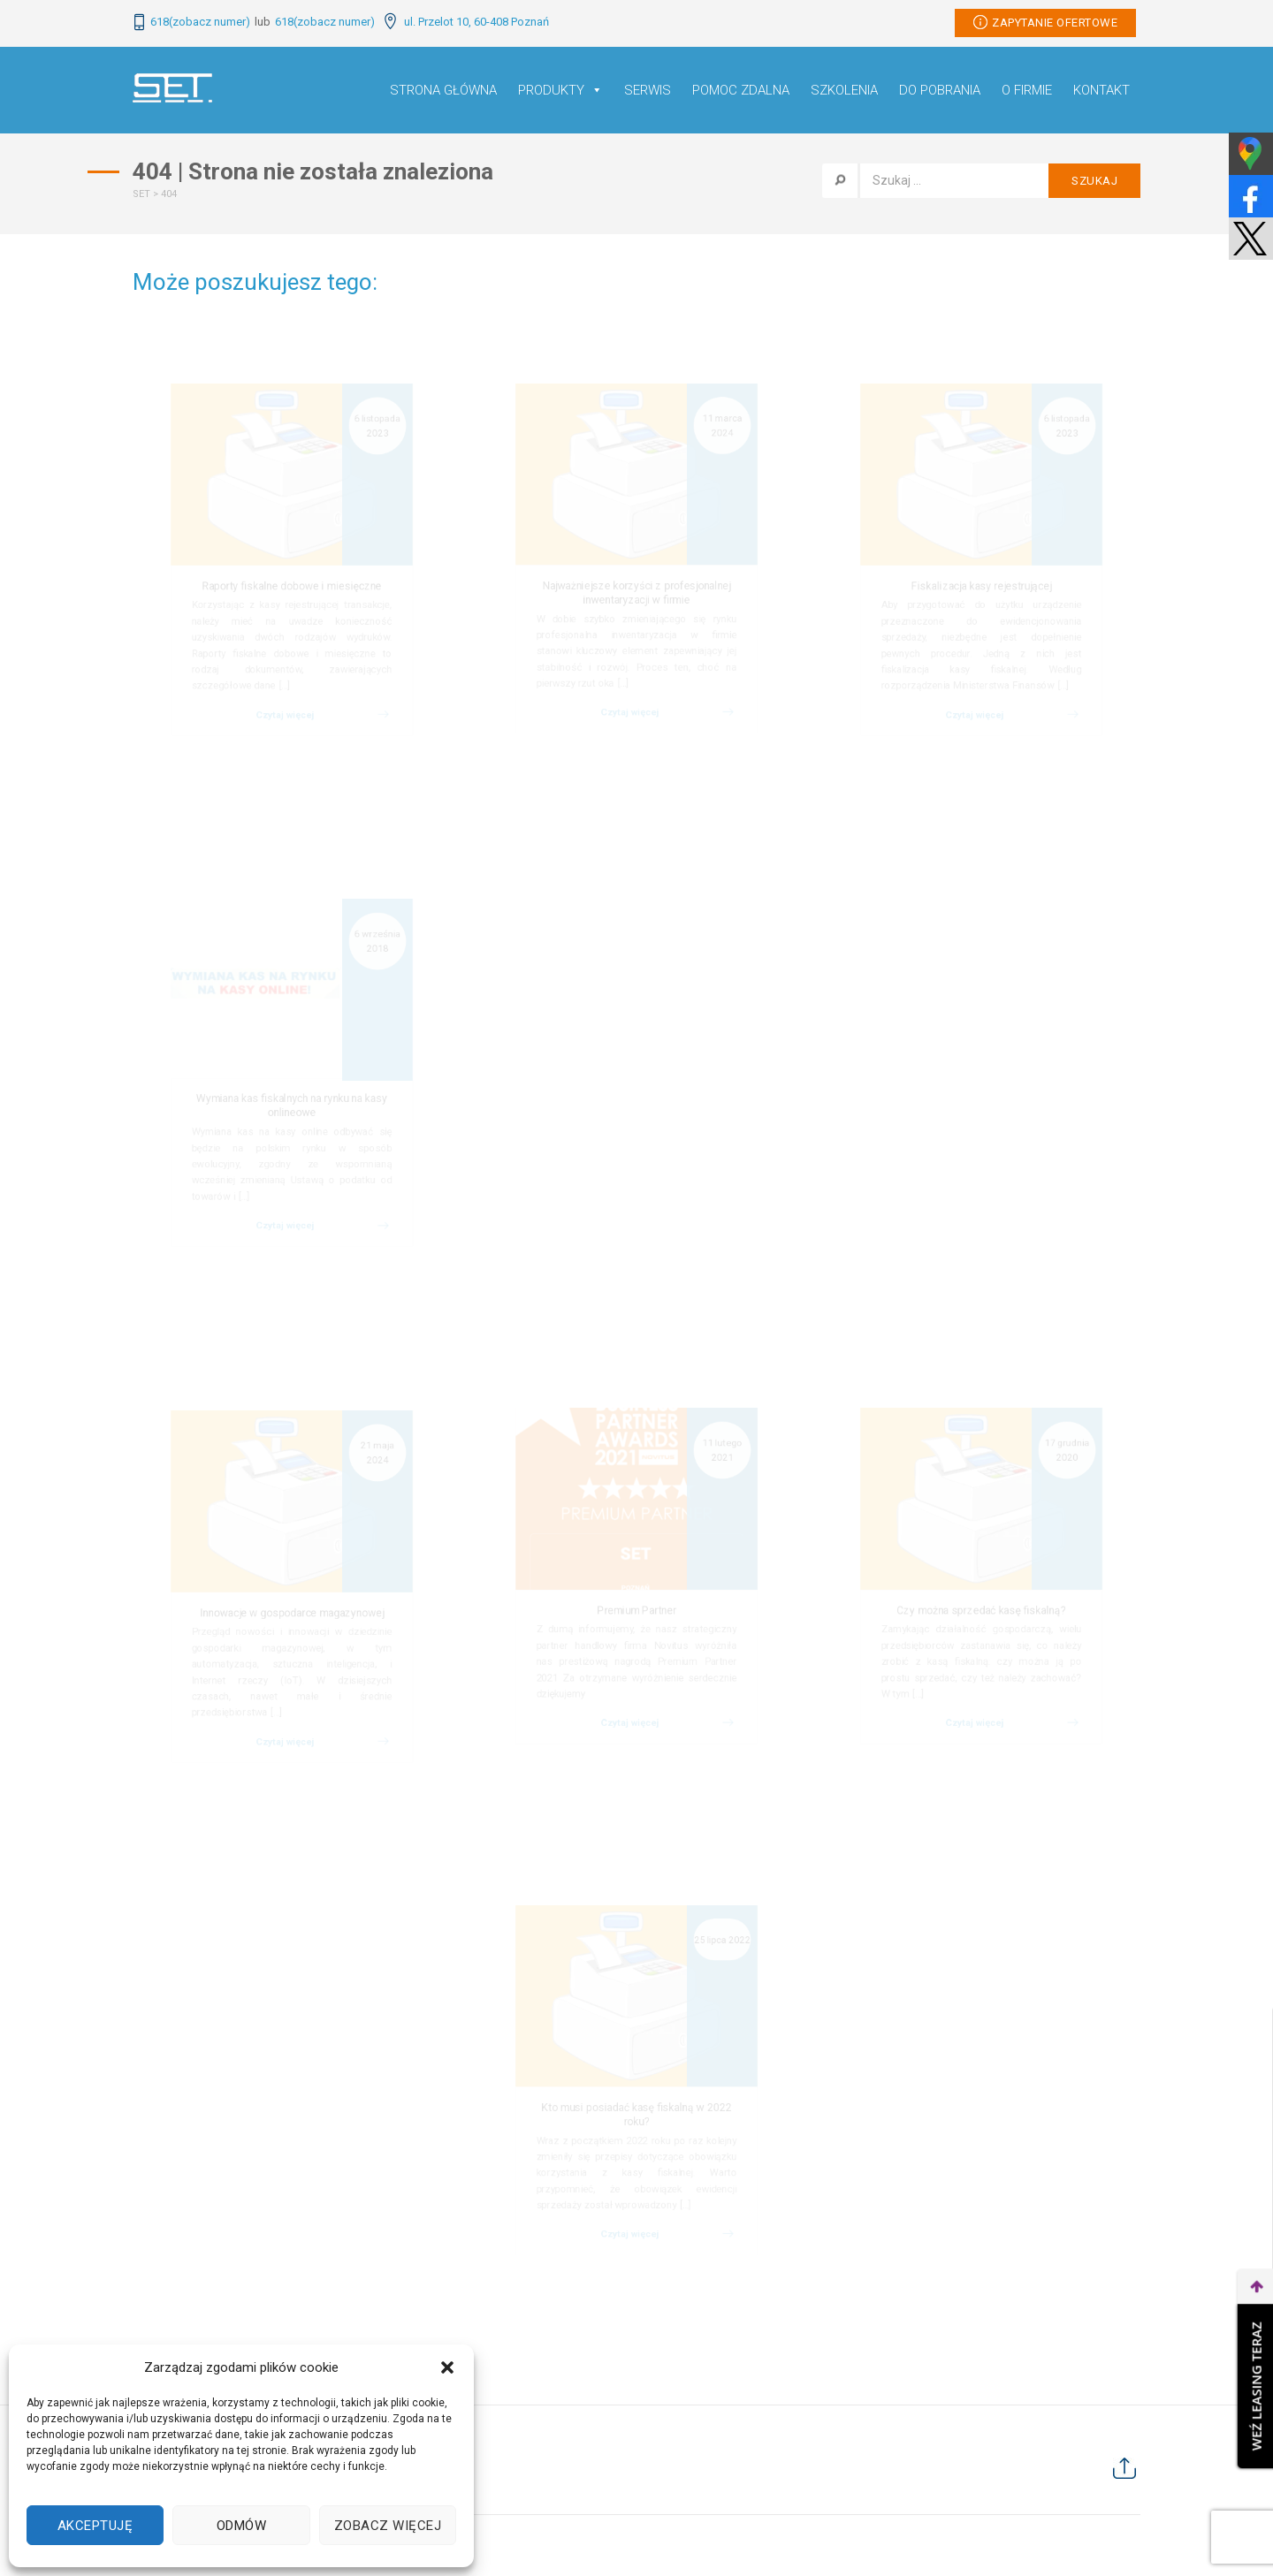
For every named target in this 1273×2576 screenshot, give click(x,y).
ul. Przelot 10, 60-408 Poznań (466, 21)
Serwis (647, 90)
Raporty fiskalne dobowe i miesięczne (292, 590)
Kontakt (1101, 90)
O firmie (1027, 90)
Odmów (242, 2526)
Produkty (560, 90)
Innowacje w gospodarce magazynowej (292, 1614)
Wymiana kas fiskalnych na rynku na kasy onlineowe (292, 1111)
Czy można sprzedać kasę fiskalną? (981, 1614)
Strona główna (443, 90)
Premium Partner (636, 1614)
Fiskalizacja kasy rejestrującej (981, 590)
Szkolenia (844, 90)
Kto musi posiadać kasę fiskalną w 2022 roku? (636, 2119)
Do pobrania (939, 90)
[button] (447, 2367)
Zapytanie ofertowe (1045, 22)
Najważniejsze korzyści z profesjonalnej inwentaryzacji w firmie (636, 600)
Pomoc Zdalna (740, 90)
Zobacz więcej (388, 2526)
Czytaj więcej (283, 760)
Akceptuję (95, 2526)
